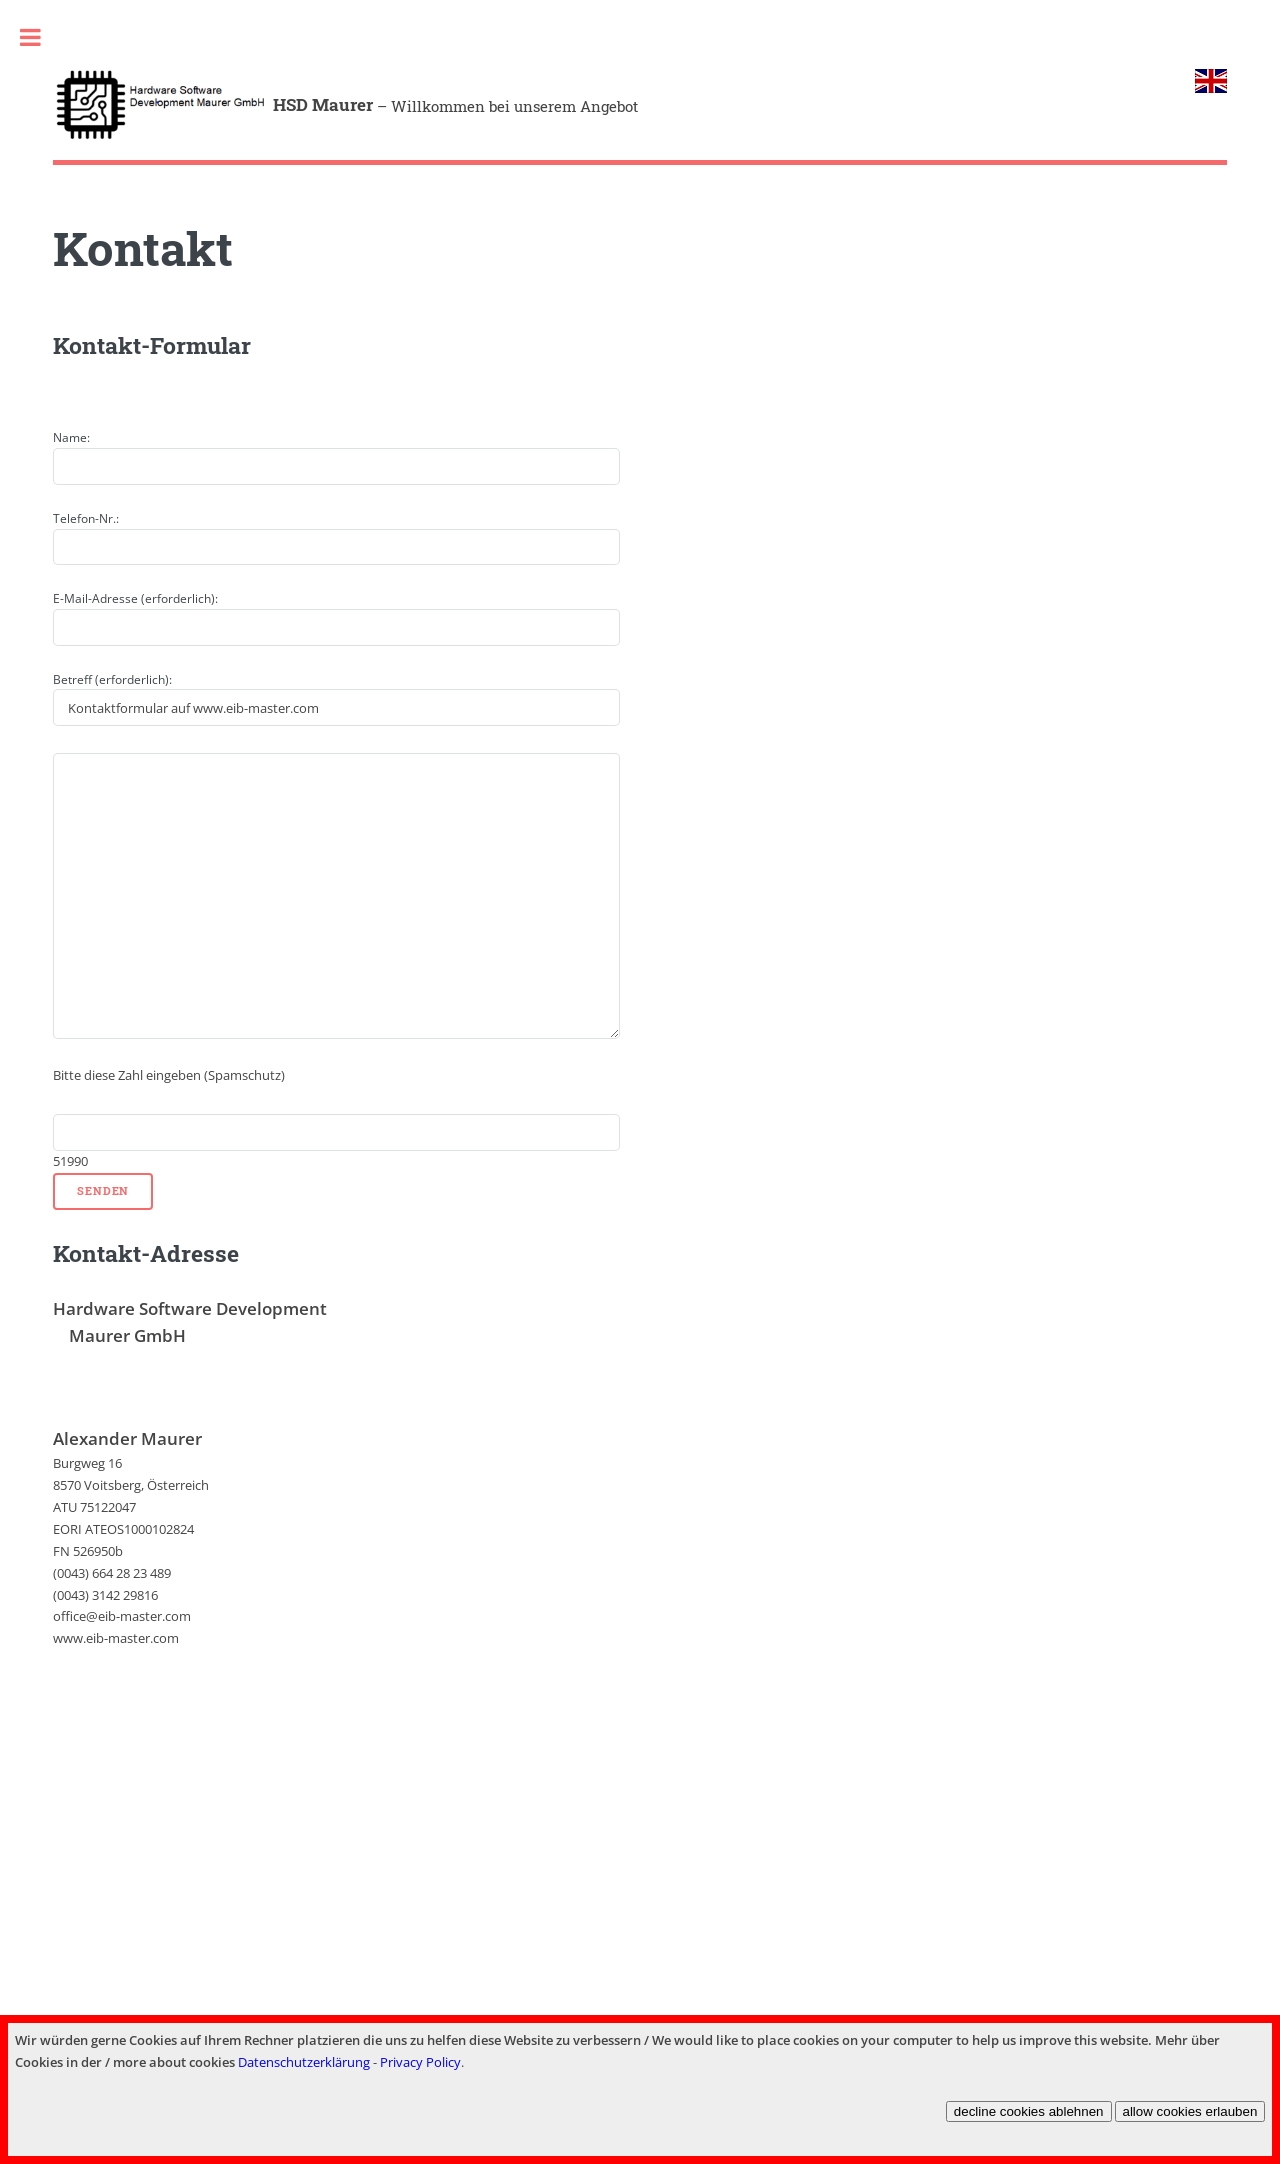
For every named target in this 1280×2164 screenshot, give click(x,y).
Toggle (30, 37)
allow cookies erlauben (1190, 2111)
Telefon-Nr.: (86, 518)
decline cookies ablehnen (1029, 2111)
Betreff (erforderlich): (112, 679)
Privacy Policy (420, 2062)
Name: (71, 437)
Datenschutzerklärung (304, 2062)
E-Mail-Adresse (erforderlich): (135, 598)
